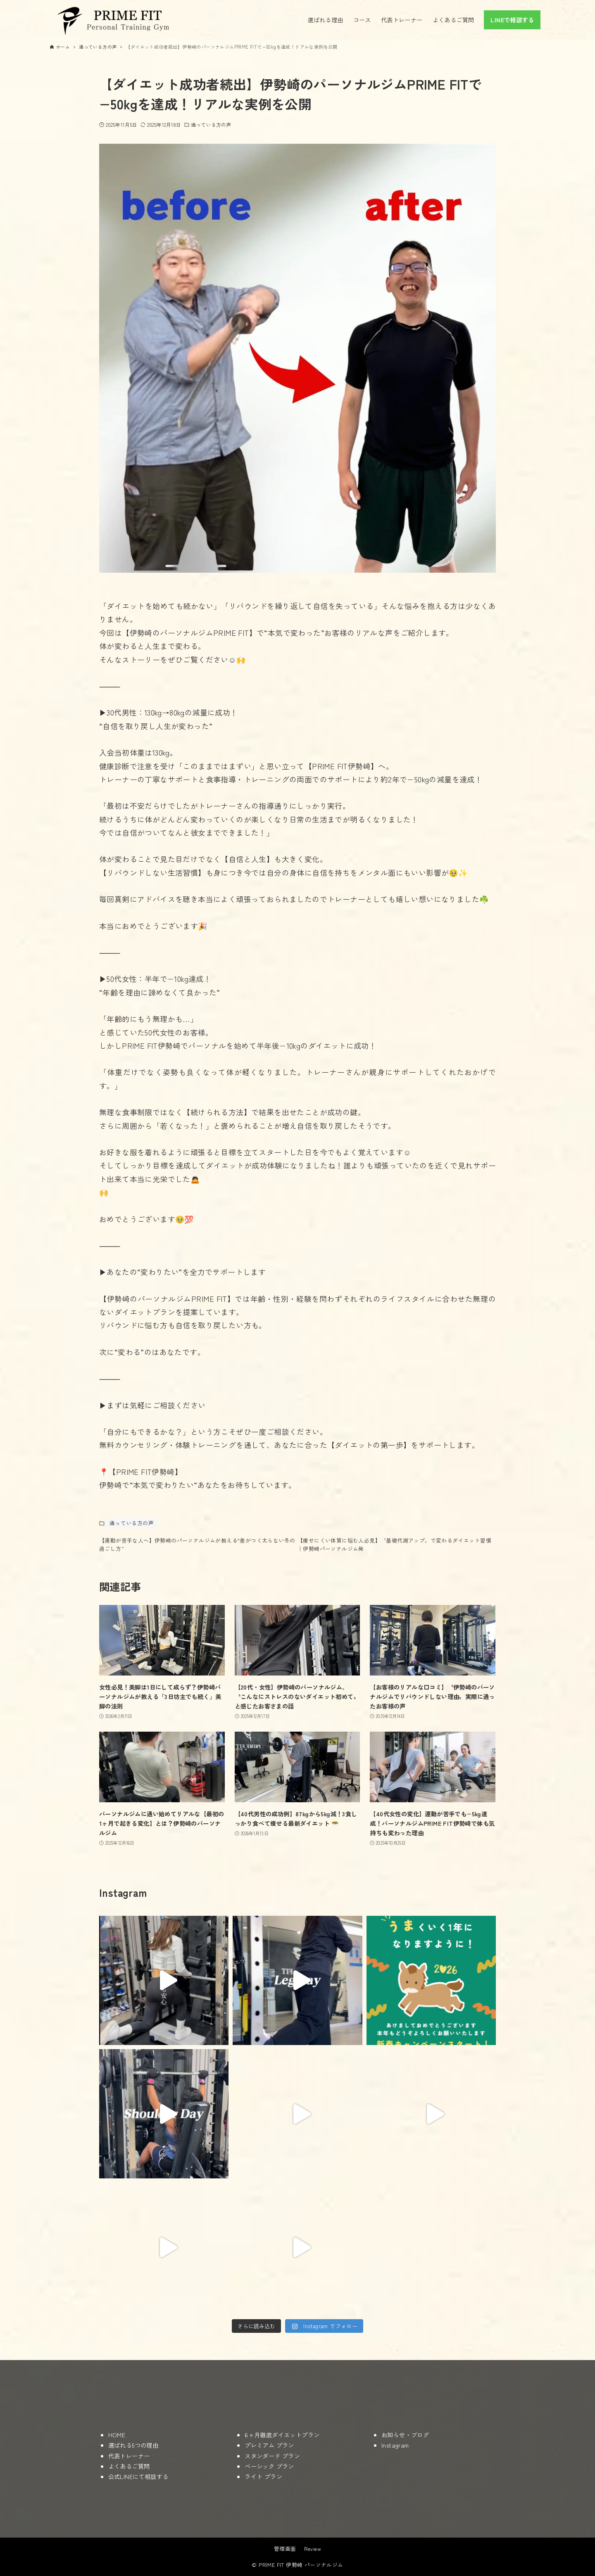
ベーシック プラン (269, 2466)
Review (312, 2549)
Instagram (395, 2445)
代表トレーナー (129, 2455)
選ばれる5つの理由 (133, 2445)
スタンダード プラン (272, 2455)
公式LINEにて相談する (138, 2476)
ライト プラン (263, 2476)
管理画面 (285, 2549)
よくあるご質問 (129, 2466)
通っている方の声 (211, 124)
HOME (117, 2435)
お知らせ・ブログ (405, 2435)
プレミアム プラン (269, 2445)
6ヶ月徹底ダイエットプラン (282, 2435)
